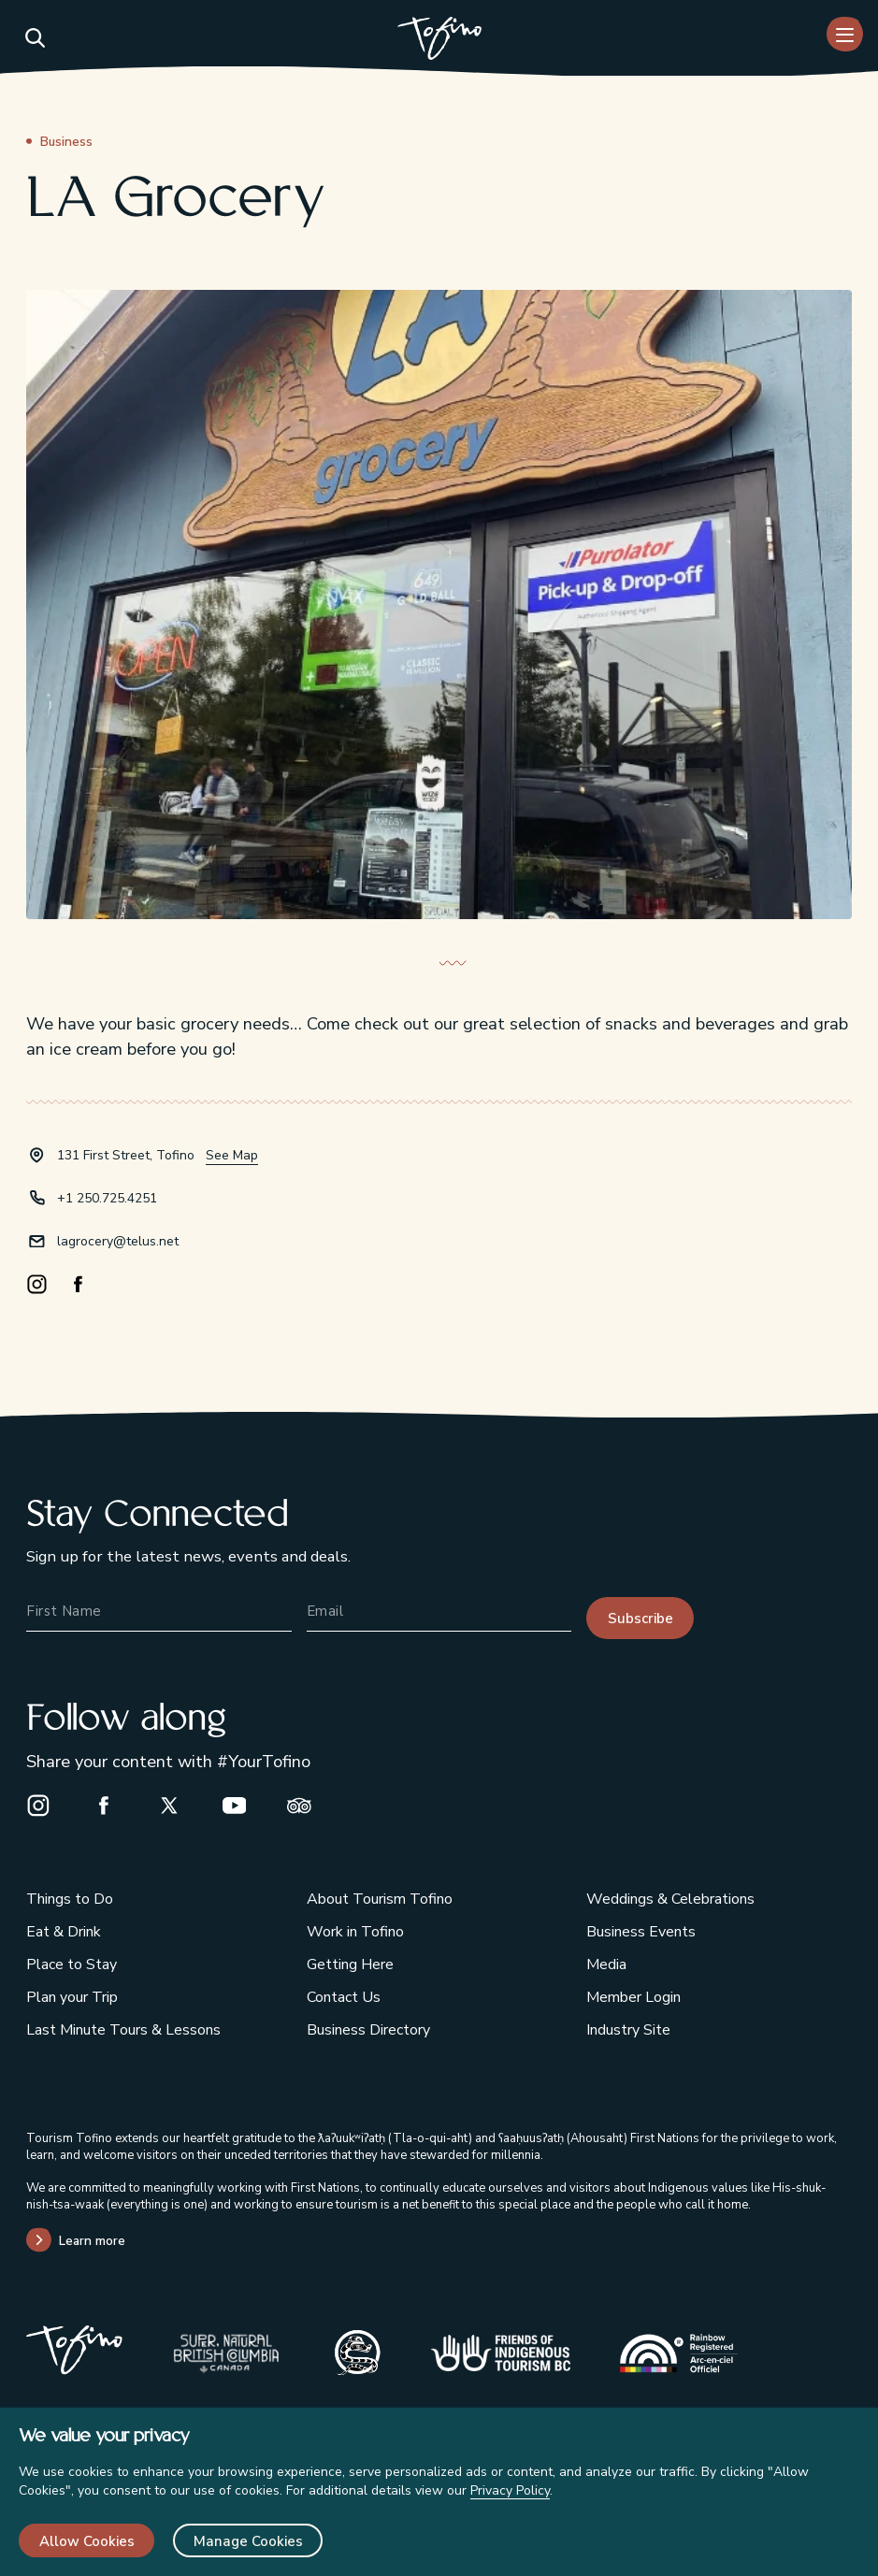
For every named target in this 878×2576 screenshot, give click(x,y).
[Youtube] (243, 1804)
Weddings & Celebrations (670, 1899)
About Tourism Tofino (380, 1899)
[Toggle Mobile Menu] (845, 34)
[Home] (439, 41)
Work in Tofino (355, 1931)
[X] (177, 1804)
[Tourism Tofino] (74, 2369)
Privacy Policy (510, 2490)
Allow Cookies (87, 2541)
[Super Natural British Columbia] (226, 2352)
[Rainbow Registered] (678, 2353)
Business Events (641, 1931)
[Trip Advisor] (307, 1804)
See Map (232, 1155)
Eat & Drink (63, 1931)
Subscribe (640, 1618)
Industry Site (628, 2030)
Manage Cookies (248, 2541)
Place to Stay (71, 1964)
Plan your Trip (72, 1997)
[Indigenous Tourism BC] (500, 2353)
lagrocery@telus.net (118, 1241)
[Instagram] (46, 1284)
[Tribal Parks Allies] (358, 2353)
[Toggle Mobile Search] (33, 37)
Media (606, 1964)
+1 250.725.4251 (107, 1198)
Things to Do (69, 1899)
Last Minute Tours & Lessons (123, 2030)
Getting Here (350, 1964)
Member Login (633, 1997)
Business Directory (368, 2030)
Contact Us (344, 1997)
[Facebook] (87, 1284)
